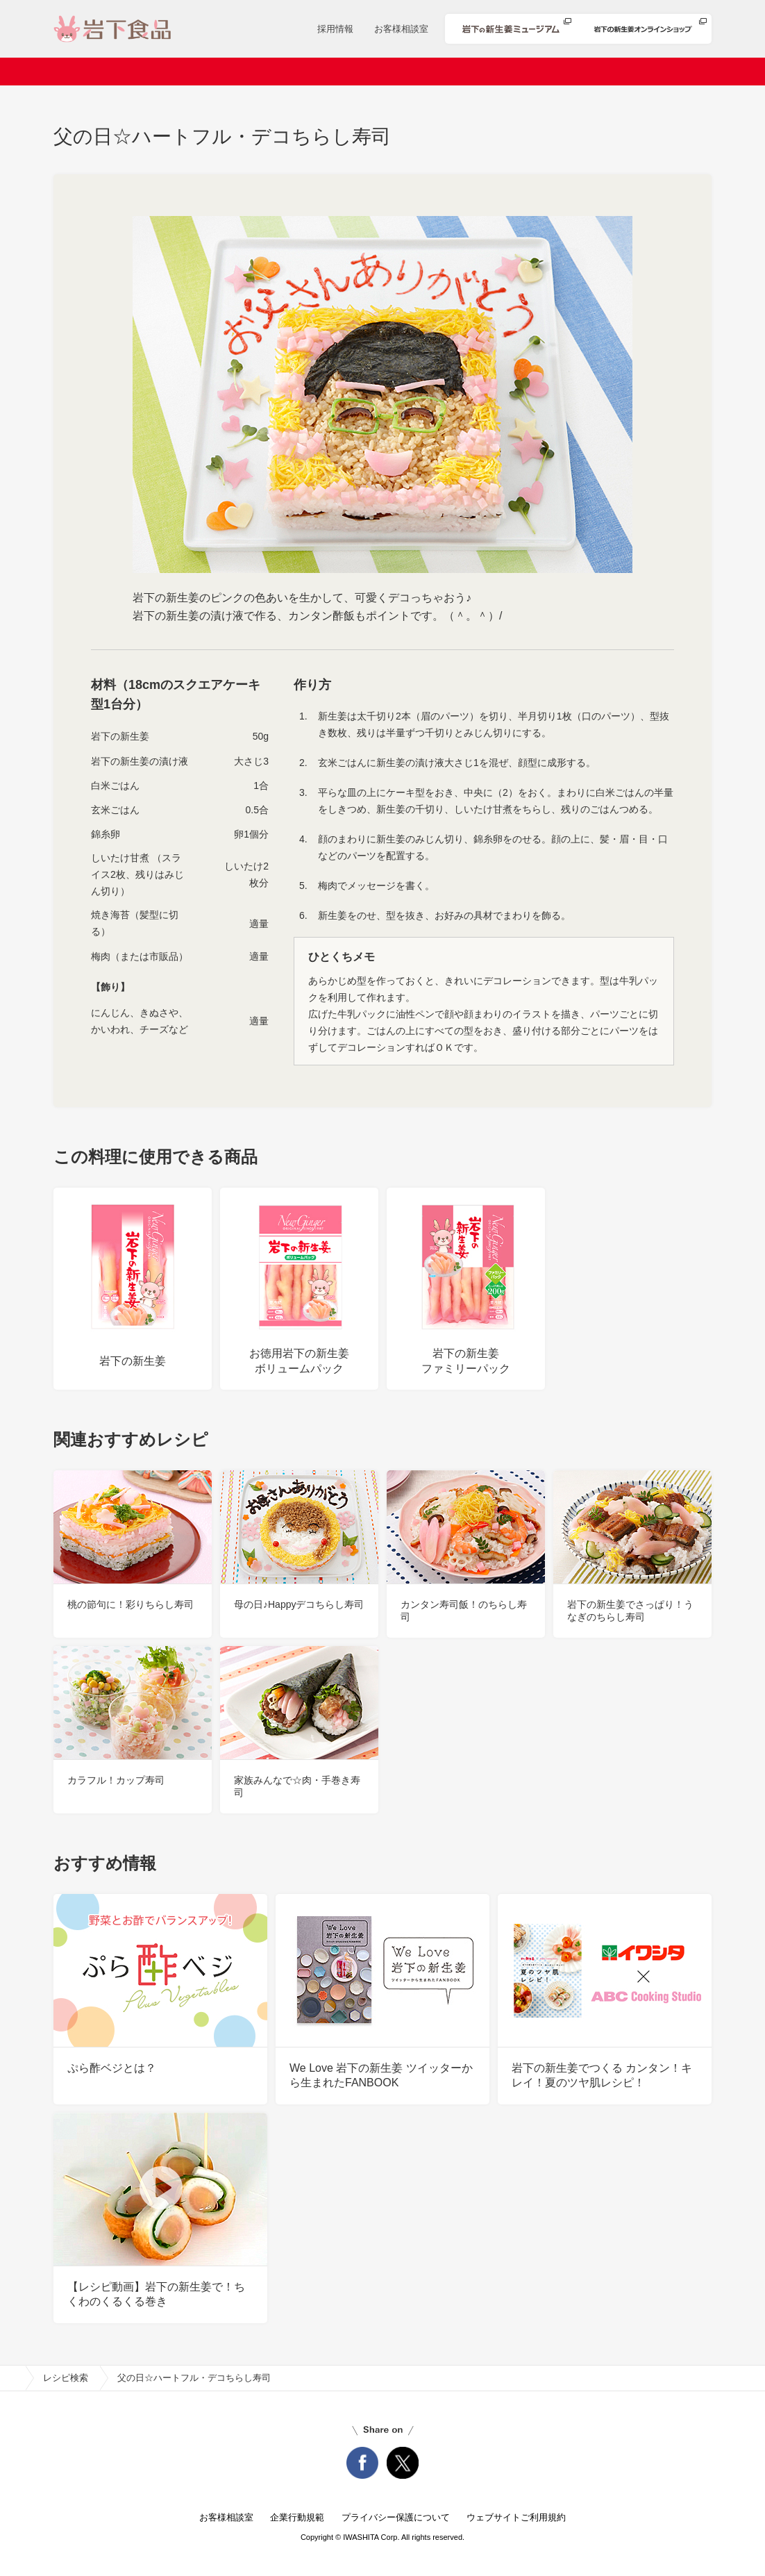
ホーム (98, 71)
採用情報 (335, 29)
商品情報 (345, 71)
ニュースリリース (254, 71)
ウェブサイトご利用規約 (516, 2517)
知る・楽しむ (652, 71)
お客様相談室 (401, 29)
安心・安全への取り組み (535, 71)
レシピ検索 (422, 71)
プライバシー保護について (396, 2517)
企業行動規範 (297, 2517)
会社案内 (164, 71)
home (12, 2378)
